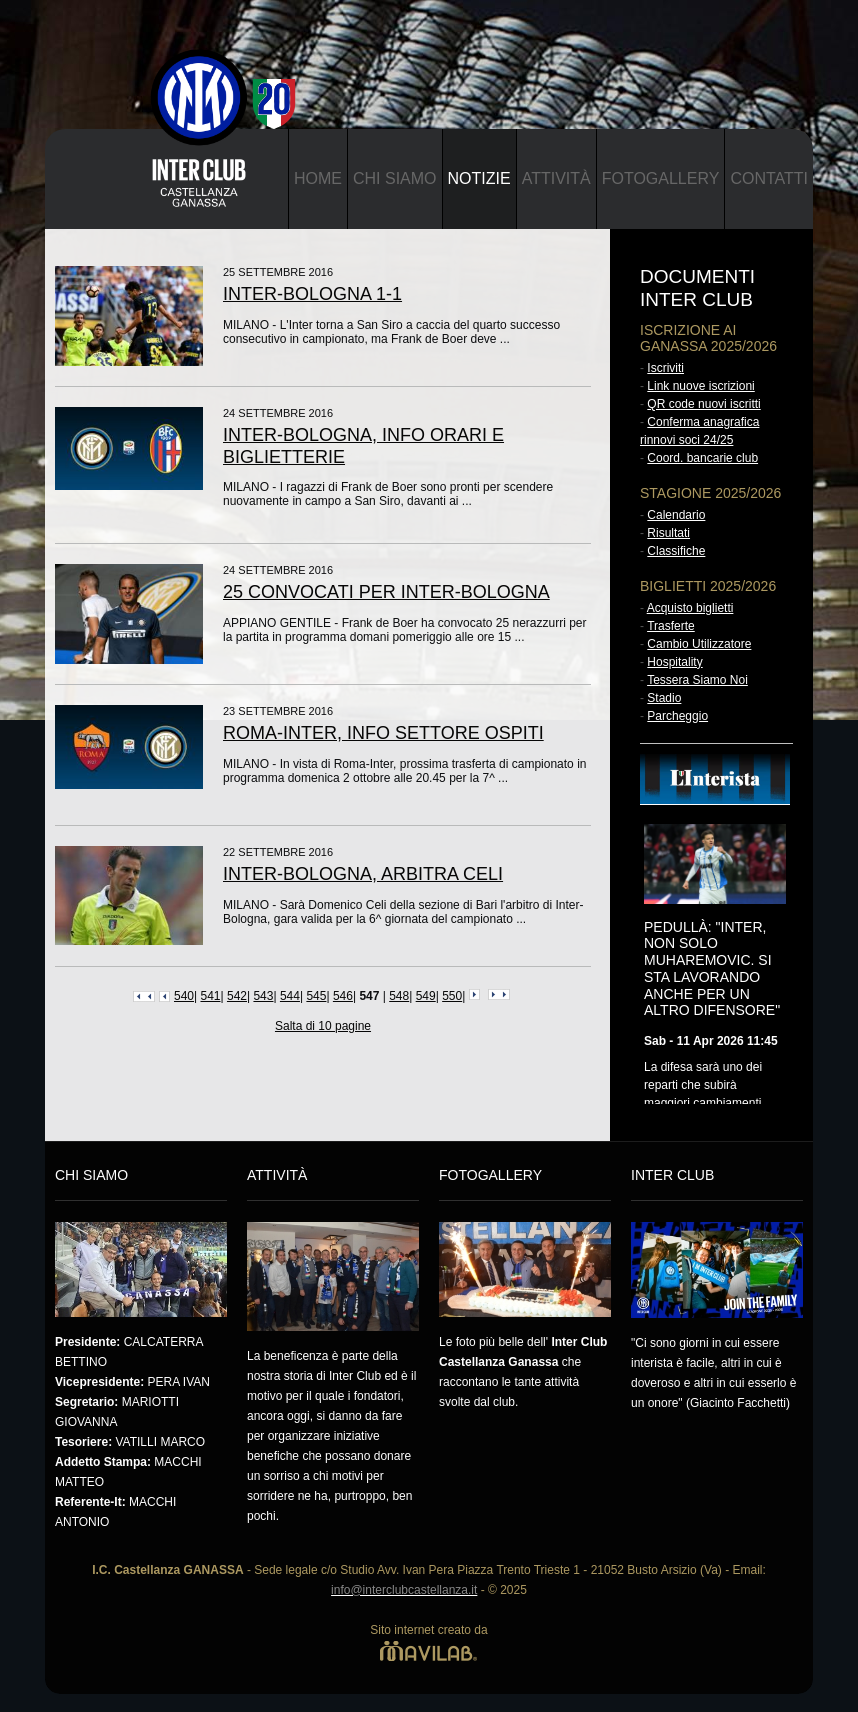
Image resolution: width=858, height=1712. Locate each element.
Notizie (479, 178)
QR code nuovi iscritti (703, 404)
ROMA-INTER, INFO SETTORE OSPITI (383, 733)
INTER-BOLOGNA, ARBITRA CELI (363, 874)
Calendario (676, 515)
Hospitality (674, 662)
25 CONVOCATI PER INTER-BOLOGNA (386, 592)
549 (426, 996)
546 (343, 996)
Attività (556, 178)
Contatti (769, 178)
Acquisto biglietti (690, 608)
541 (210, 996)
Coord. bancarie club (702, 458)
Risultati (668, 533)
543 (263, 996)
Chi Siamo (395, 178)
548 (399, 996)
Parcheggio (677, 716)
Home (318, 178)
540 (184, 996)
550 (452, 996)
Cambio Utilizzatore (699, 644)
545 (316, 996)
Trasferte (671, 626)
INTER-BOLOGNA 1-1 (312, 294)
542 (237, 996)
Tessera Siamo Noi (697, 680)
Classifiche (676, 551)
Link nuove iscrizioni (700, 386)
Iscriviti (665, 368)
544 (290, 996)
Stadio (664, 698)
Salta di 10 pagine (323, 1026)
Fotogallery (661, 178)
